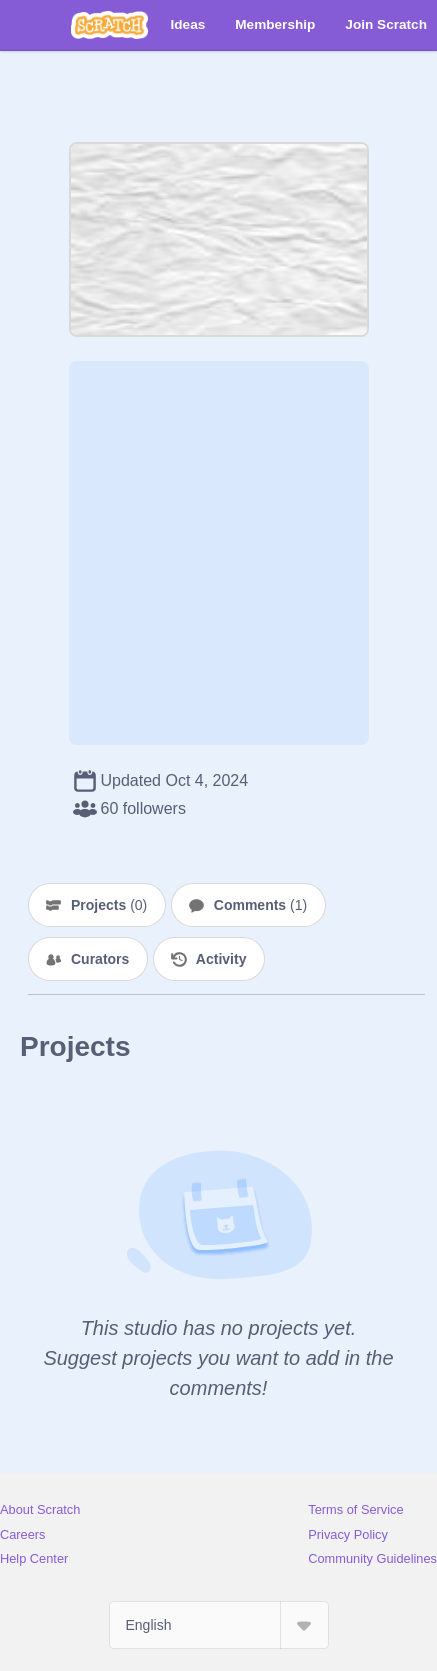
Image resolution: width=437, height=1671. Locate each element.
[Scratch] (109, 25)
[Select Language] (219, 1625)
